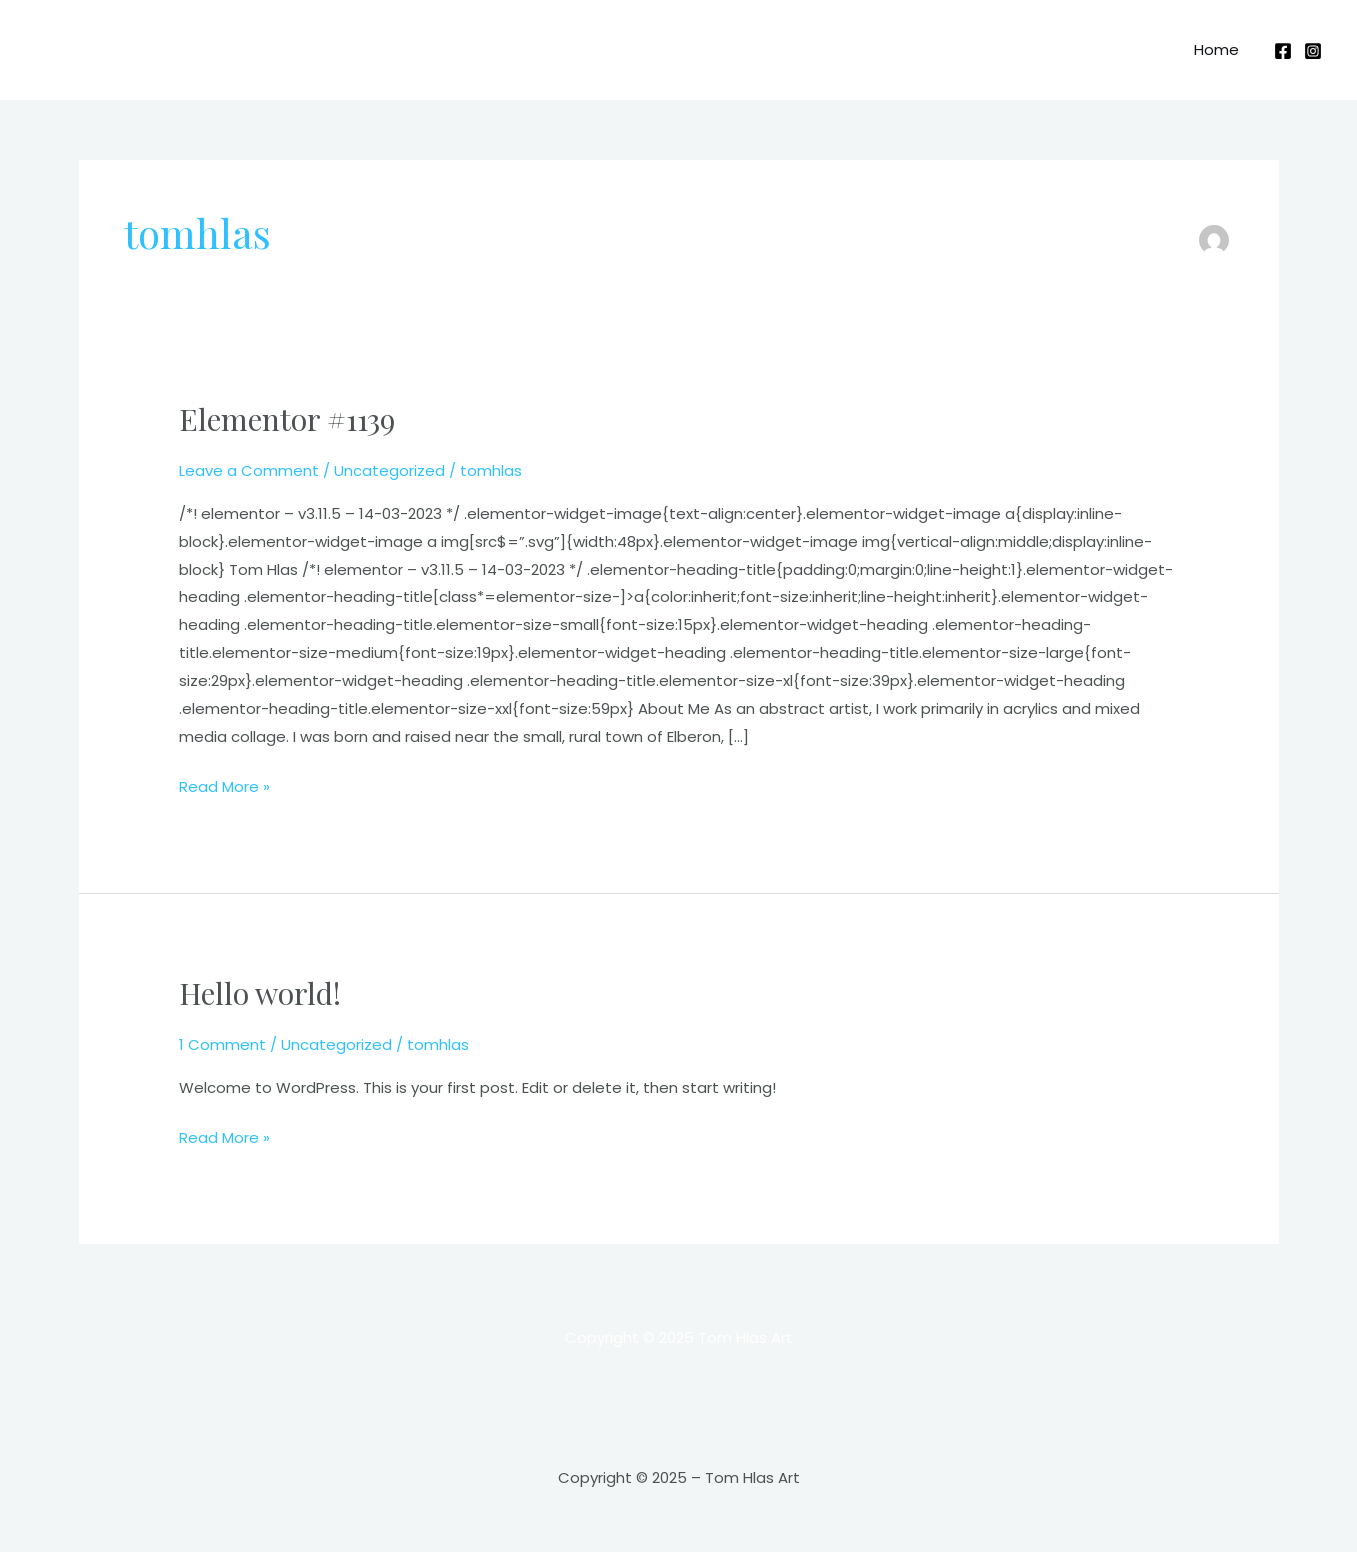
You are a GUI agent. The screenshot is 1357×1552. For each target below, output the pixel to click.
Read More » (224, 785)
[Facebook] (1283, 51)
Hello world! (260, 993)
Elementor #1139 (287, 419)
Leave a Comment (249, 470)
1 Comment (222, 1044)
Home (1216, 49)
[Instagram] (1313, 51)
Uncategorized (389, 470)
